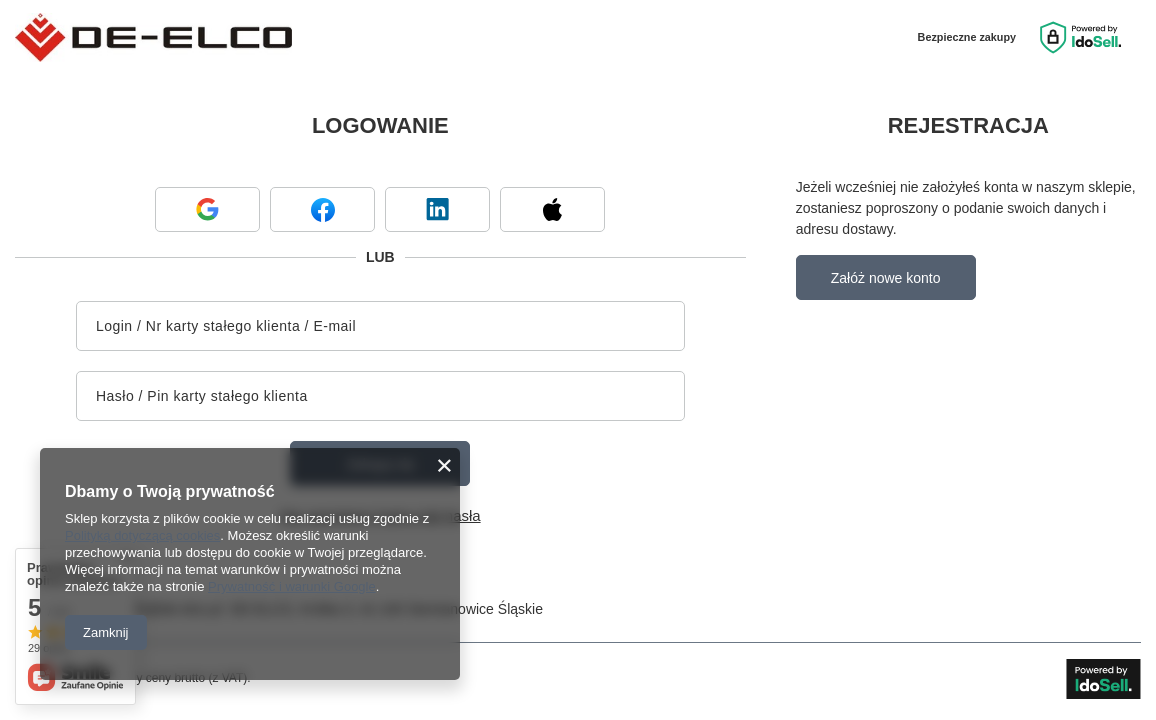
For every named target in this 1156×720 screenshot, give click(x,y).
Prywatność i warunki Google (292, 586)
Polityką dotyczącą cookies (142, 535)
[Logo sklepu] (153, 38)
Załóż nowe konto (886, 278)
